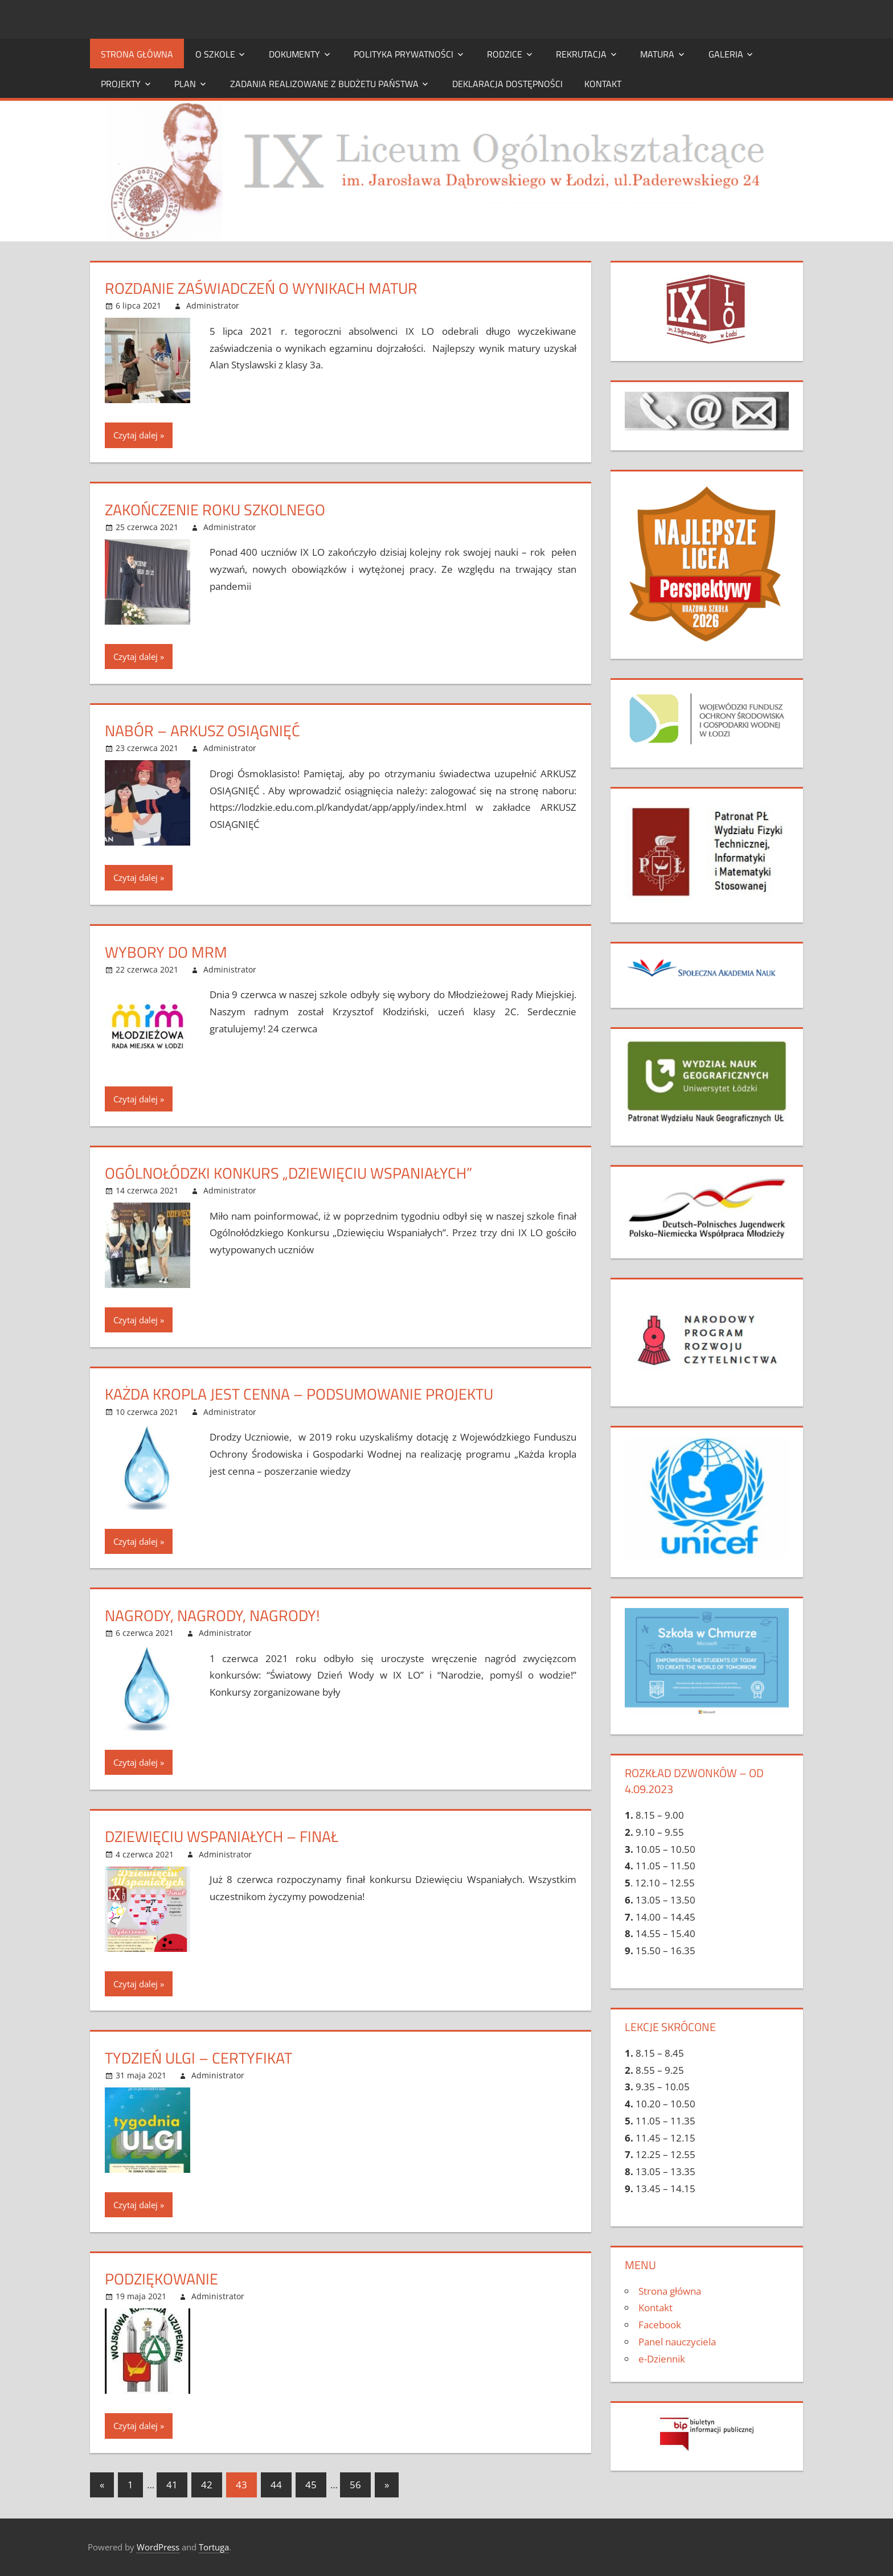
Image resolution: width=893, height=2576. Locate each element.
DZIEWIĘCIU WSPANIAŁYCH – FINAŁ (226, 1836)
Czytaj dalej (135, 435)
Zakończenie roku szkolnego (218, 509)
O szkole (215, 54)
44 (276, 2484)
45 (311, 2484)
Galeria (725, 54)
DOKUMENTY (294, 54)
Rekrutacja (581, 54)
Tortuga (214, 2547)
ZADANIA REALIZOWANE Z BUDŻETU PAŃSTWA (324, 84)
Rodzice (504, 54)
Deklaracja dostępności (507, 84)
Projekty (121, 84)
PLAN (185, 84)
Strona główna (137, 54)
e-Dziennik (661, 2358)
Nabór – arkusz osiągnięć (205, 730)
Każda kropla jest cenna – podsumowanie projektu (306, 1393)
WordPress (158, 2547)
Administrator (212, 305)
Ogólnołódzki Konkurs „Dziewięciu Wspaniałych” (294, 1172)
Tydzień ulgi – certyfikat (201, 2057)
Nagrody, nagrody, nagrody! (215, 1615)
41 (172, 2484)
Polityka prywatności (403, 54)
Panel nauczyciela (677, 2341)
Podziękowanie (163, 2278)
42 (206, 2484)
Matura (657, 54)
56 (355, 2484)
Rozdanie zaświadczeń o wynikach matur (267, 288)
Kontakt (602, 84)
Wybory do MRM (167, 952)
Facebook (659, 2324)
